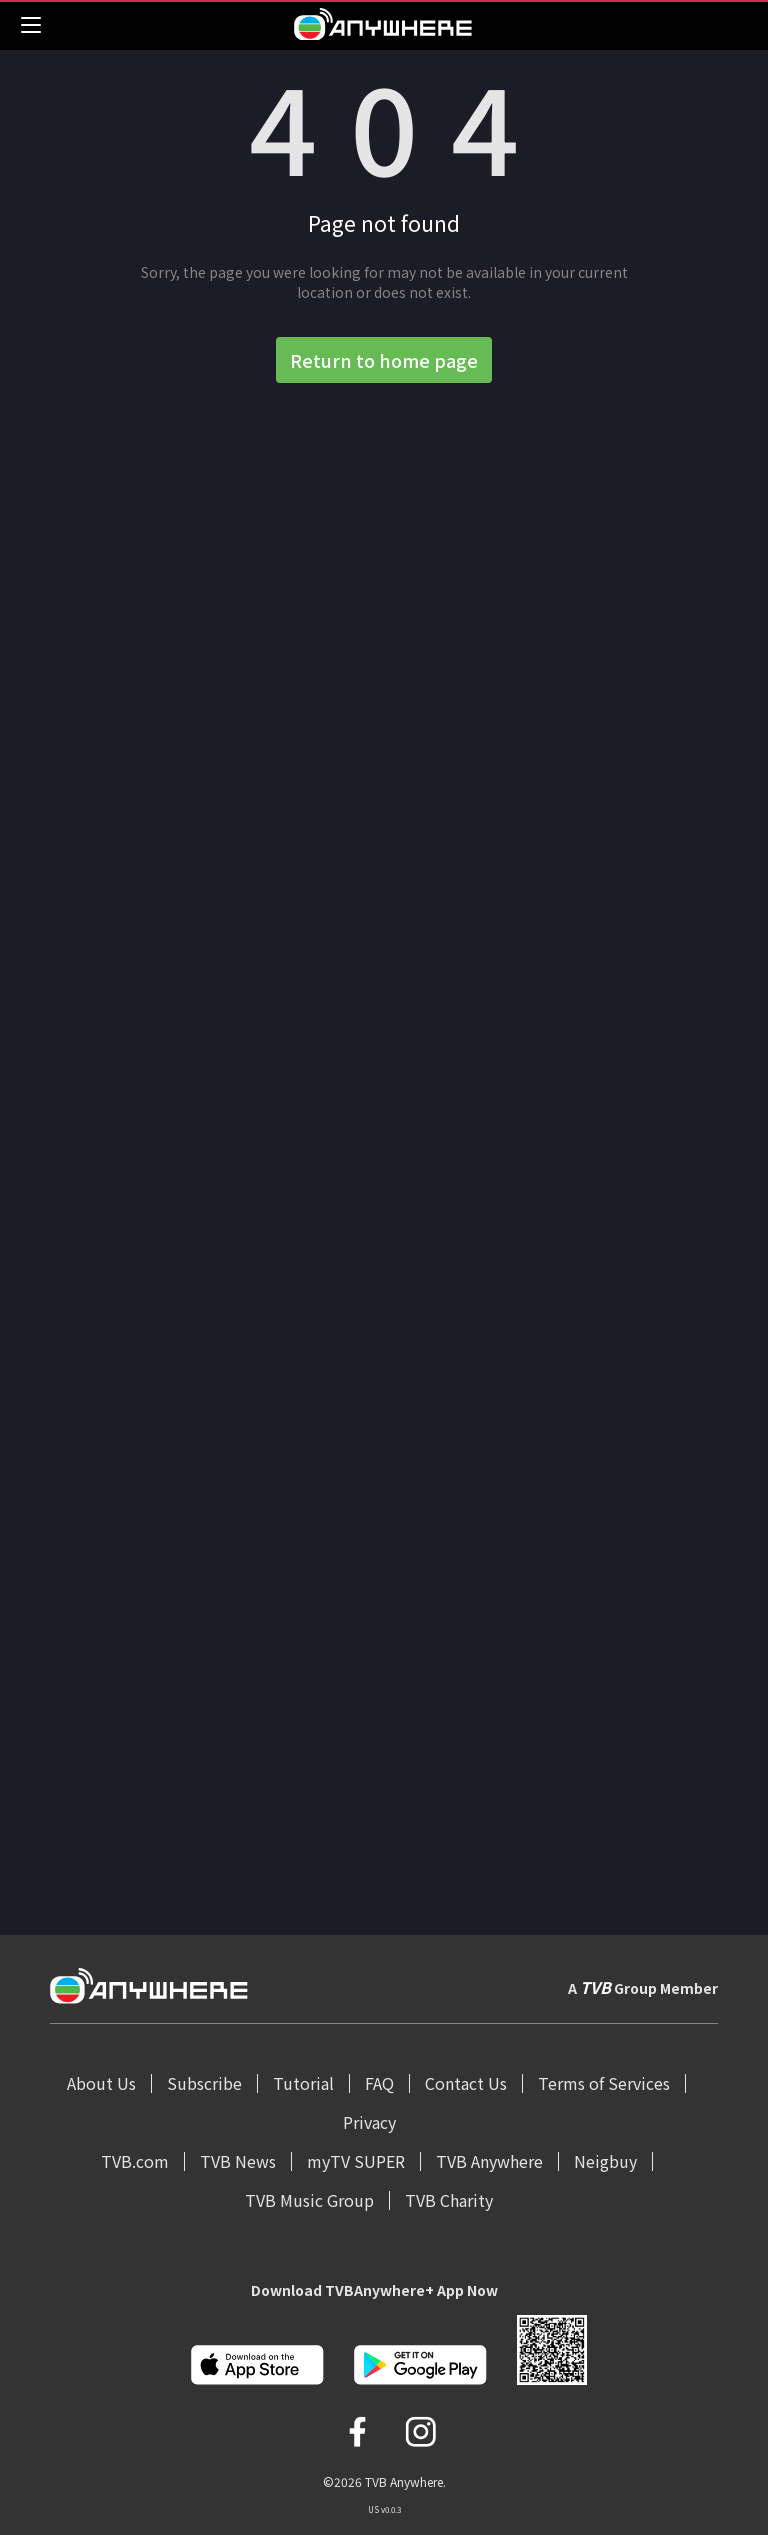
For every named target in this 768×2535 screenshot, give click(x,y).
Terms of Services (604, 2083)
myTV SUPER (356, 2161)
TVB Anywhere (489, 2161)
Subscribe (204, 2083)
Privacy (369, 2122)
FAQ (379, 2083)
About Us (101, 2083)
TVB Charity (449, 2200)
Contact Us (466, 2083)
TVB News (238, 2161)
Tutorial (303, 2083)
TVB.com (135, 2161)
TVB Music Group (309, 2200)
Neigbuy (605, 2161)
